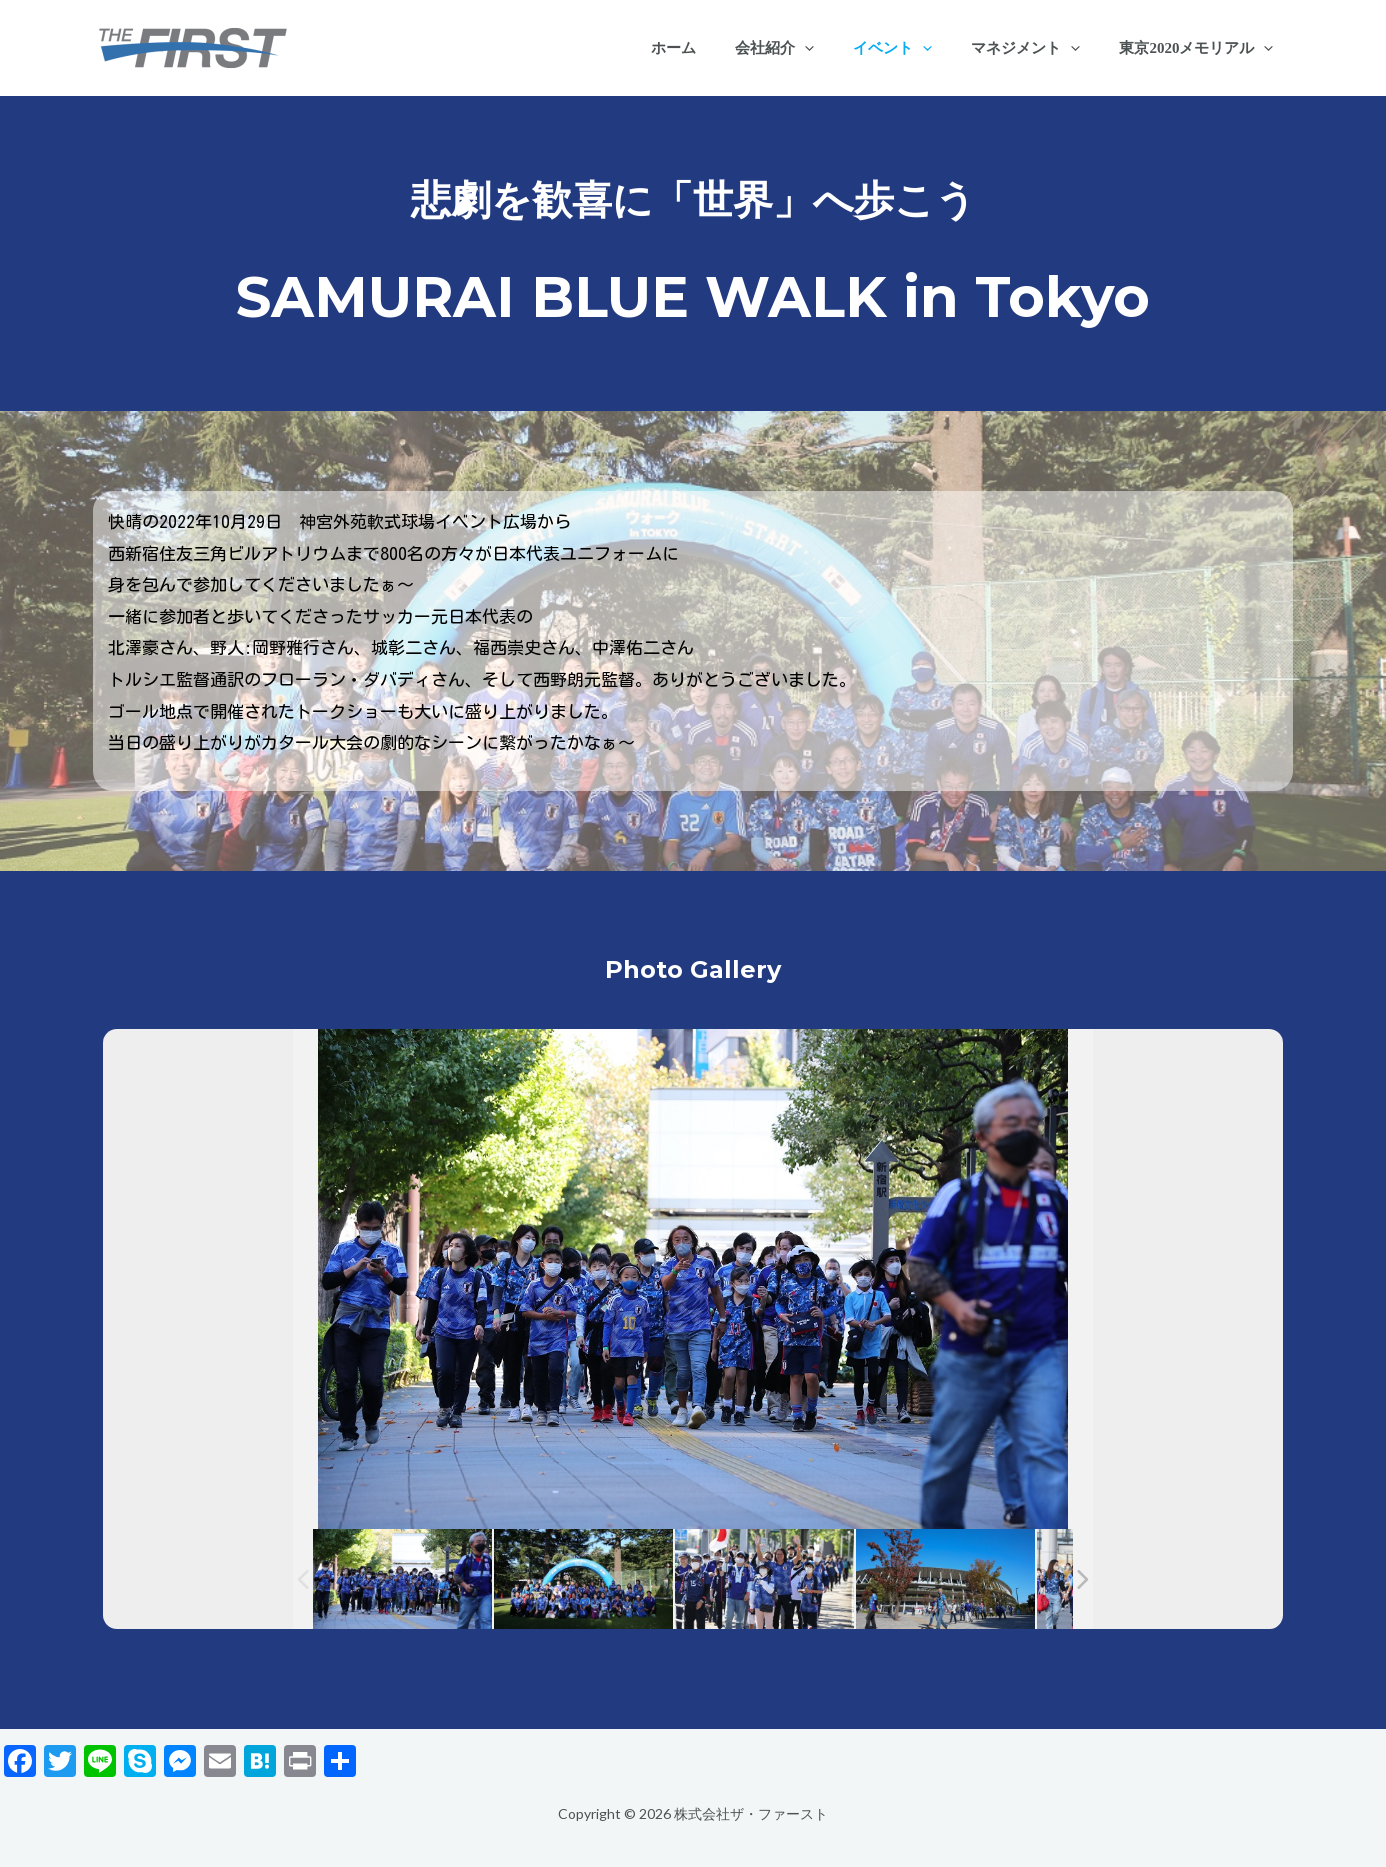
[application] (836, 48)
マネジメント (1039, 48)
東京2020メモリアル (1201, 48)
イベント (915, 48)
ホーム (714, 48)
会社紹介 (806, 48)
